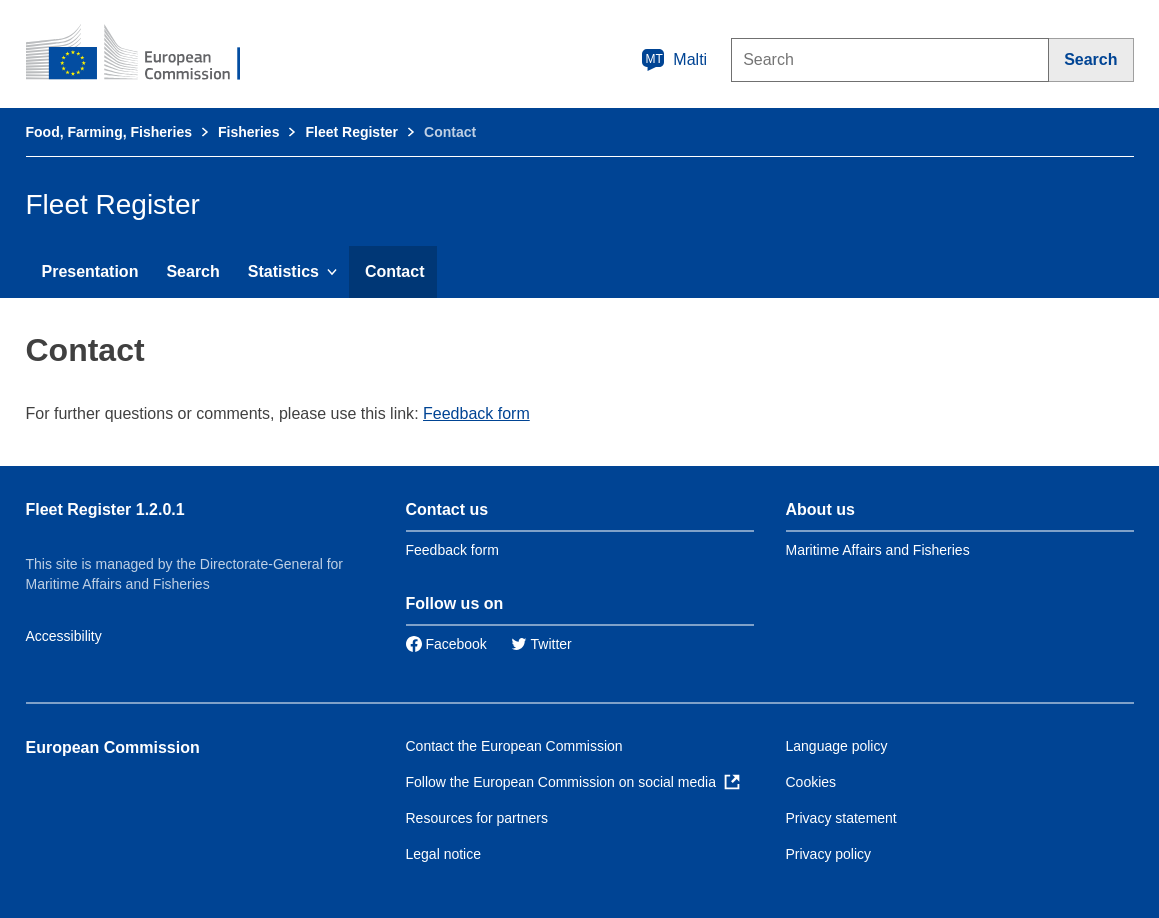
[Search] (1091, 60)
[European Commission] (147, 54)
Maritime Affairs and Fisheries (878, 550)
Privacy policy (829, 854)
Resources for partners (477, 818)
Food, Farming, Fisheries (109, 132)
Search (192, 271)
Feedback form (476, 413)
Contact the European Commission (514, 746)
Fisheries (248, 132)
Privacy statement (841, 818)
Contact (395, 271)
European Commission (113, 747)
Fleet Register (351, 132)
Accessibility (64, 636)
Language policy (837, 746)
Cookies (811, 782)
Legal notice (444, 854)
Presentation (90, 271)
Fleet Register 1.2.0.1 (105, 509)
